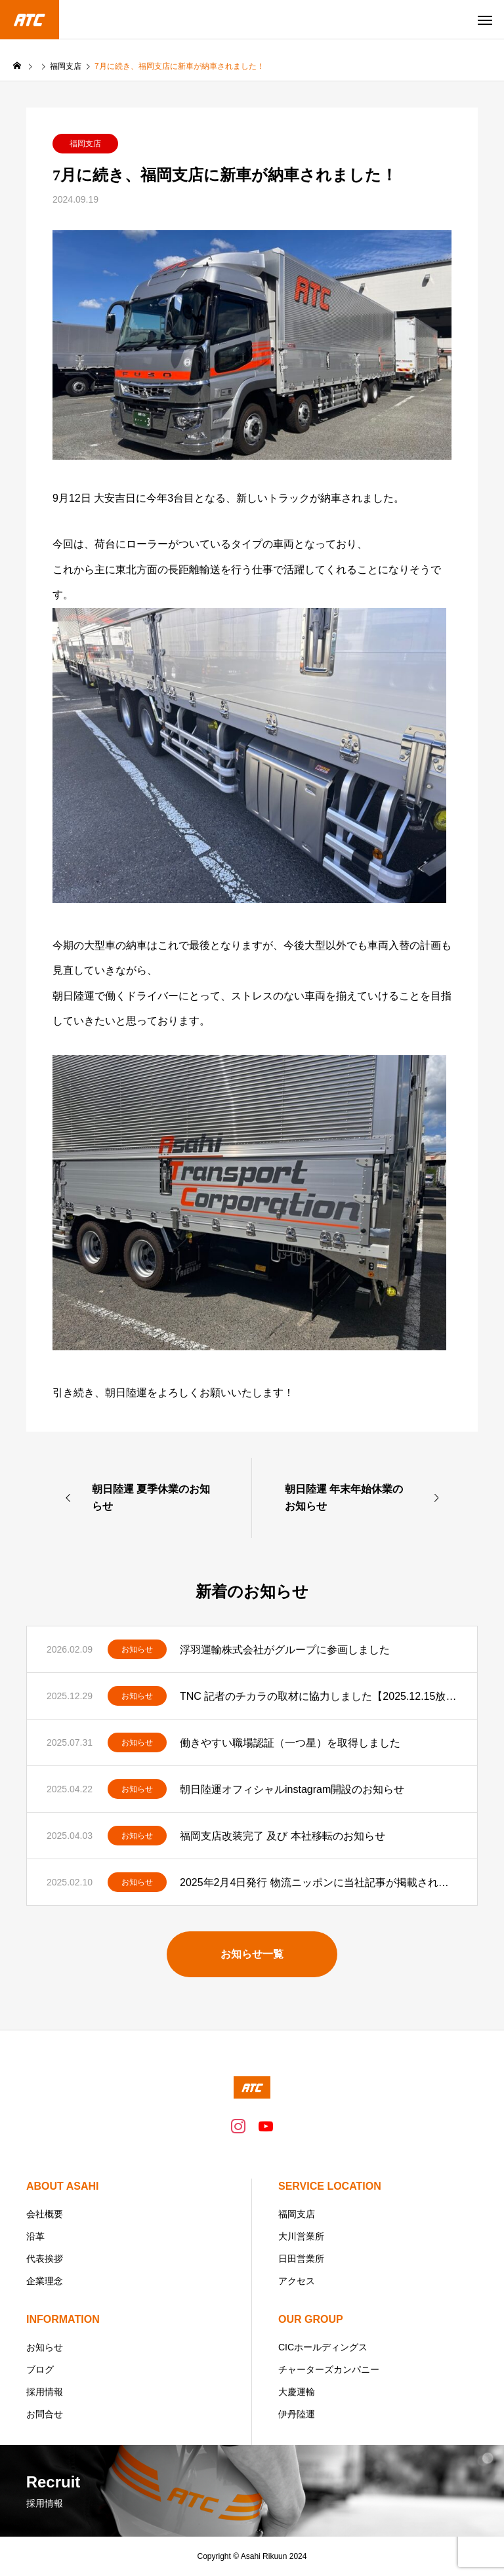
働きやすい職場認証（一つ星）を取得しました (290, 1742)
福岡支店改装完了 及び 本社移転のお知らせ (282, 1835)
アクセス (296, 2281)
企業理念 (44, 2281)
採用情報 (44, 2391)
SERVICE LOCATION (329, 2186)
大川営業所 (301, 2236)
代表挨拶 (44, 2258)
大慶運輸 (296, 2391)
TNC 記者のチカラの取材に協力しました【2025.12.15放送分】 (318, 1696)
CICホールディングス (323, 2347)
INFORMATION (63, 2319)
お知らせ (137, 1649)
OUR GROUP (310, 2319)
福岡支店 (85, 143)
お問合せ (44, 2414)
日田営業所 (301, 2258)
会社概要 (44, 2214)
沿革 (35, 2236)
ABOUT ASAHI (62, 2186)
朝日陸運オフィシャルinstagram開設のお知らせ (292, 1789)
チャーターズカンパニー (328, 2369)
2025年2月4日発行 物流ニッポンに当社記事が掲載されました (318, 1882)
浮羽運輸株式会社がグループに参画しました (285, 1649)
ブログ (40, 2369)
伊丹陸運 (296, 2414)
